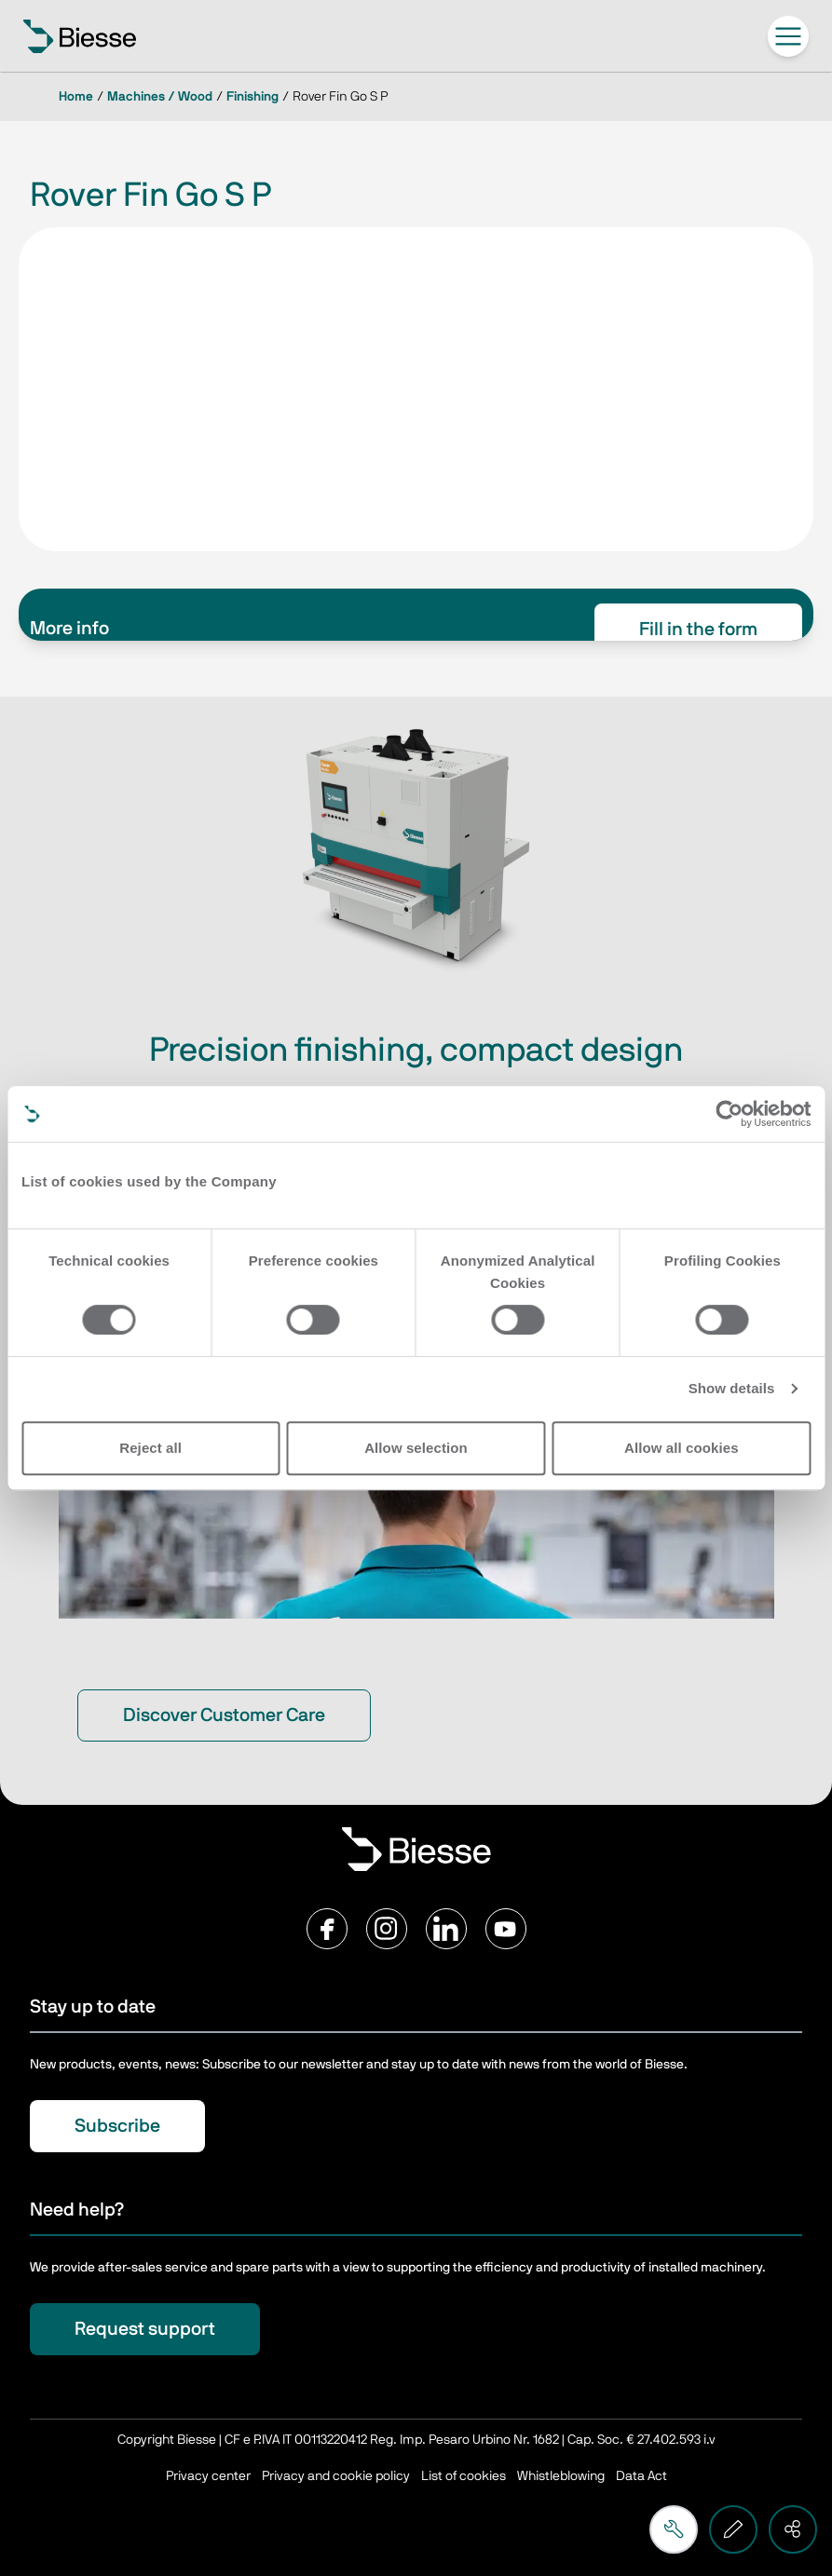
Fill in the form (698, 629)
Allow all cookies (681, 1448)
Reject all (150, 1448)
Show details (732, 1388)
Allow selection (416, 1448)
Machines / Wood (159, 96)
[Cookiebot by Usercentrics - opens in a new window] (729, 1114)
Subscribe (117, 2126)
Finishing (252, 96)
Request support (145, 2329)
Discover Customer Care (224, 1715)
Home (76, 96)
